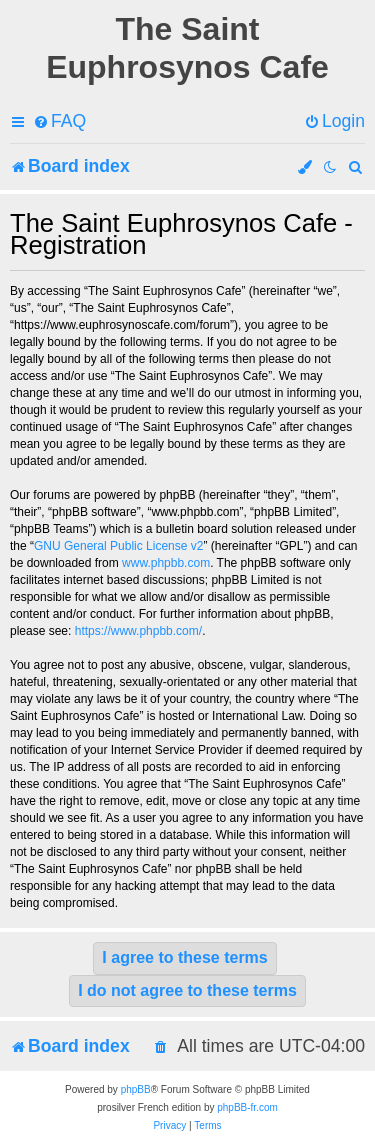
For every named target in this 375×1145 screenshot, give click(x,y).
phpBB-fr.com (247, 1107)
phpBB (136, 1089)
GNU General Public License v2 (118, 546)
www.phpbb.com (166, 563)
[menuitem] (59, 121)
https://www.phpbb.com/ (138, 631)
